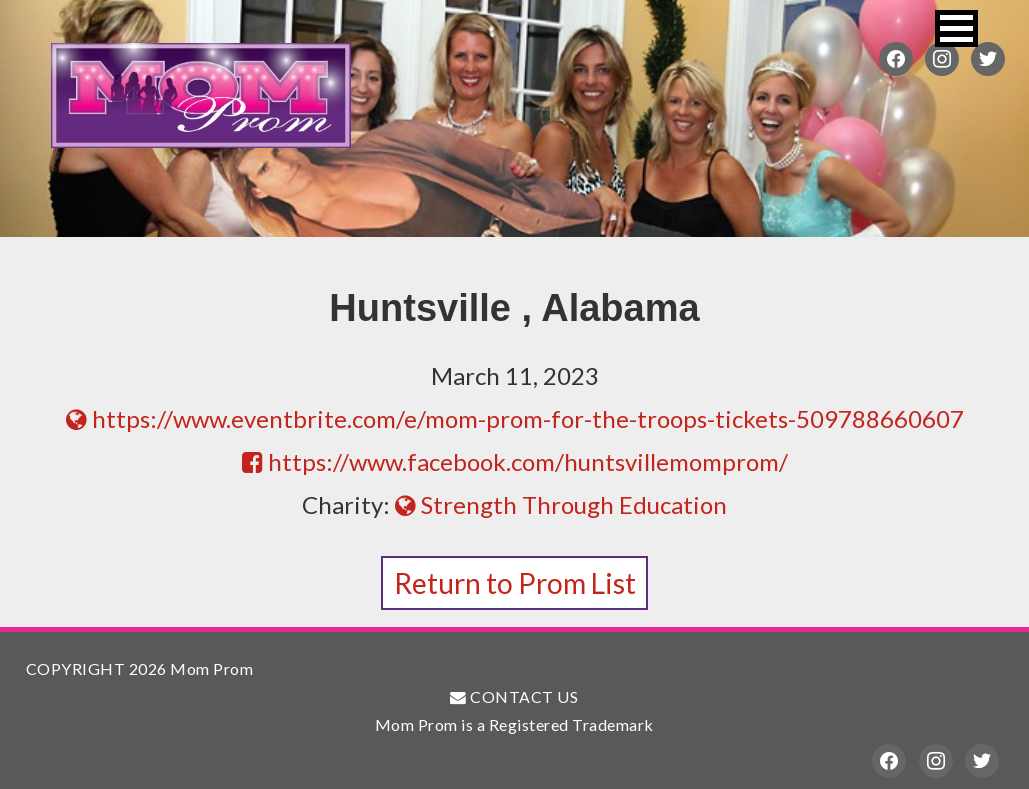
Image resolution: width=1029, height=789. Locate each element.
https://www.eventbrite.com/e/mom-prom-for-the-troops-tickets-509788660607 (515, 418)
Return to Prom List (515, 583)
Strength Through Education (561, 504)
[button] (956, 28)
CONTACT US (514, 696)
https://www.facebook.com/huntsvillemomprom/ (515, 461)
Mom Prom (201, 95)
